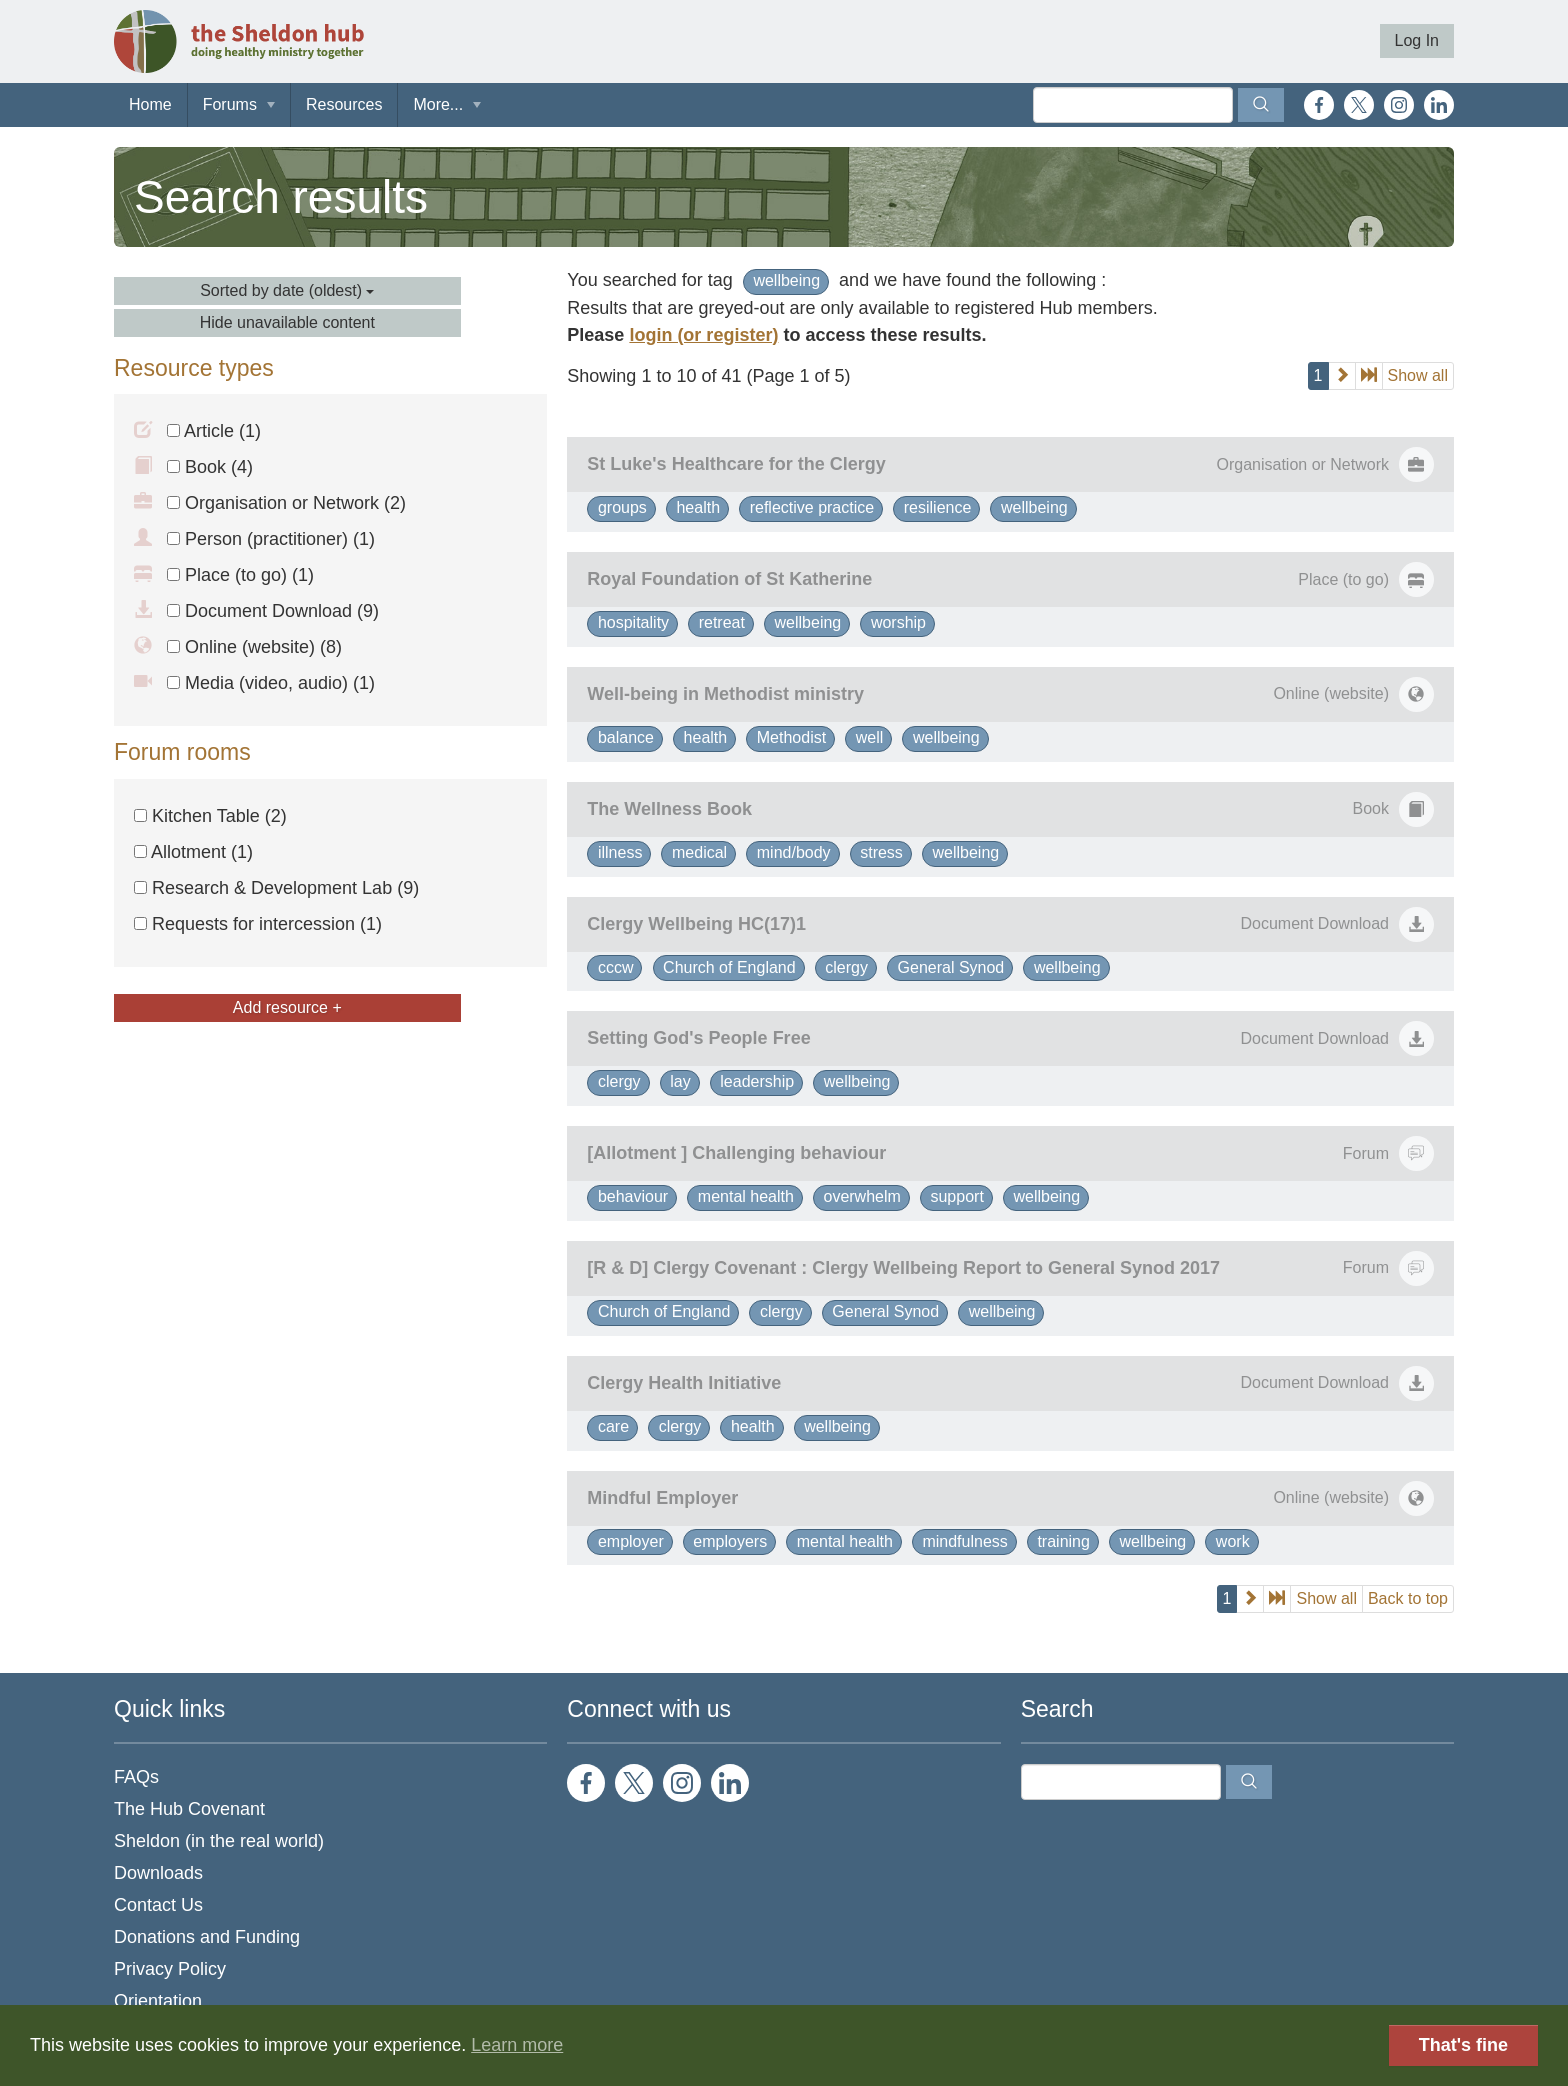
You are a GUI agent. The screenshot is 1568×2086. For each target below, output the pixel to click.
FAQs (136, 1777)
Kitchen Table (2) (210, 816)
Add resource (287, 1007)
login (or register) (703, 335)
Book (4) (210, 467)
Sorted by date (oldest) (287, 290)
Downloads (158, 1873)
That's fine (1463, 2045)
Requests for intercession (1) (258, 924)
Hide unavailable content (287, 322)
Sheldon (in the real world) (219, 1841)
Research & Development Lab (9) (276, 888)
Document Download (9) (273, 611)
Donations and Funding (207, 1937)
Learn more (517, 2045)
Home (150, 104)
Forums (230, 104)
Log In (1417, 40)
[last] (1369, 376)
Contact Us (158, 1905)
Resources (344, 104)
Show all (1418, 375)
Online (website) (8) (254, 647)
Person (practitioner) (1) (271, 539)
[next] (1342, 376)
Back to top (1408, 1598)
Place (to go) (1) (240, 575)
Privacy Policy (170, 1969)
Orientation (158, 2001)
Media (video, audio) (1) (271, 683)
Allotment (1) (193, 852)
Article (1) (214, 431)
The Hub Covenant (189, 1809)
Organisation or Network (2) (286, 503)
